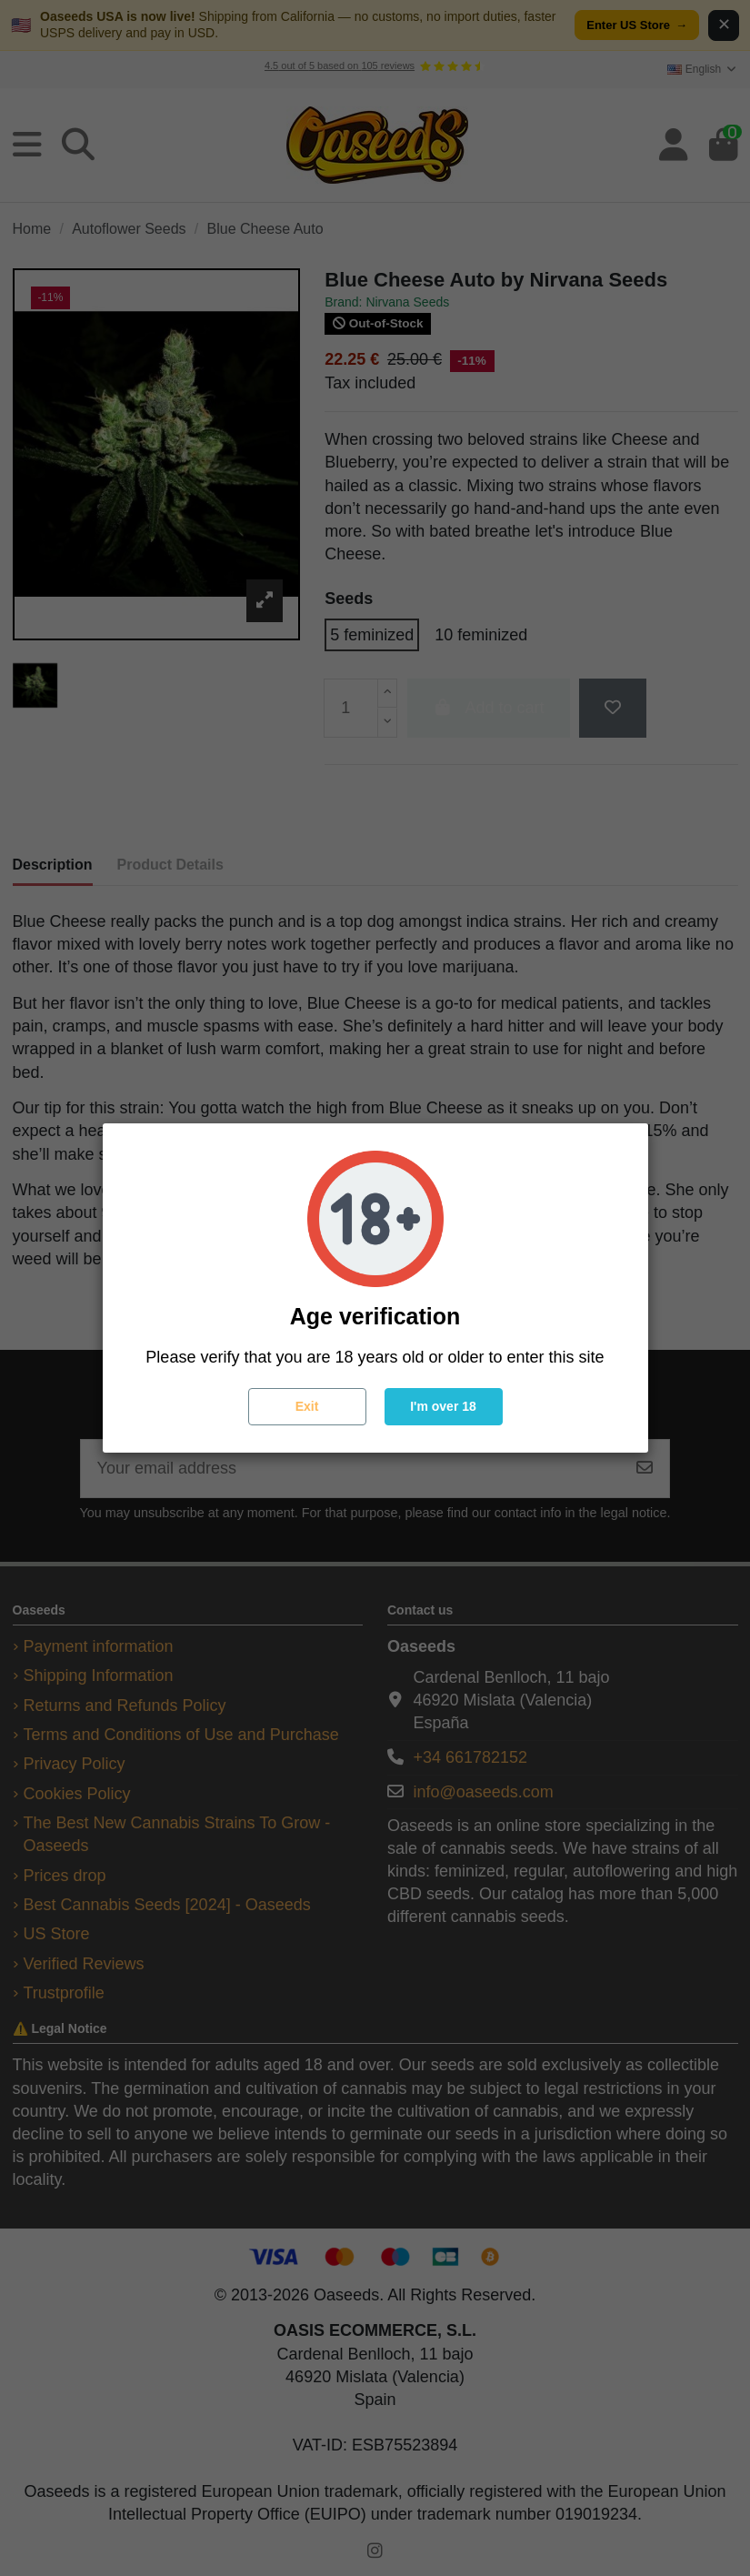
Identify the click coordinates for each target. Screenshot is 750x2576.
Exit (307, 1406)
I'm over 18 (443, 1406)
